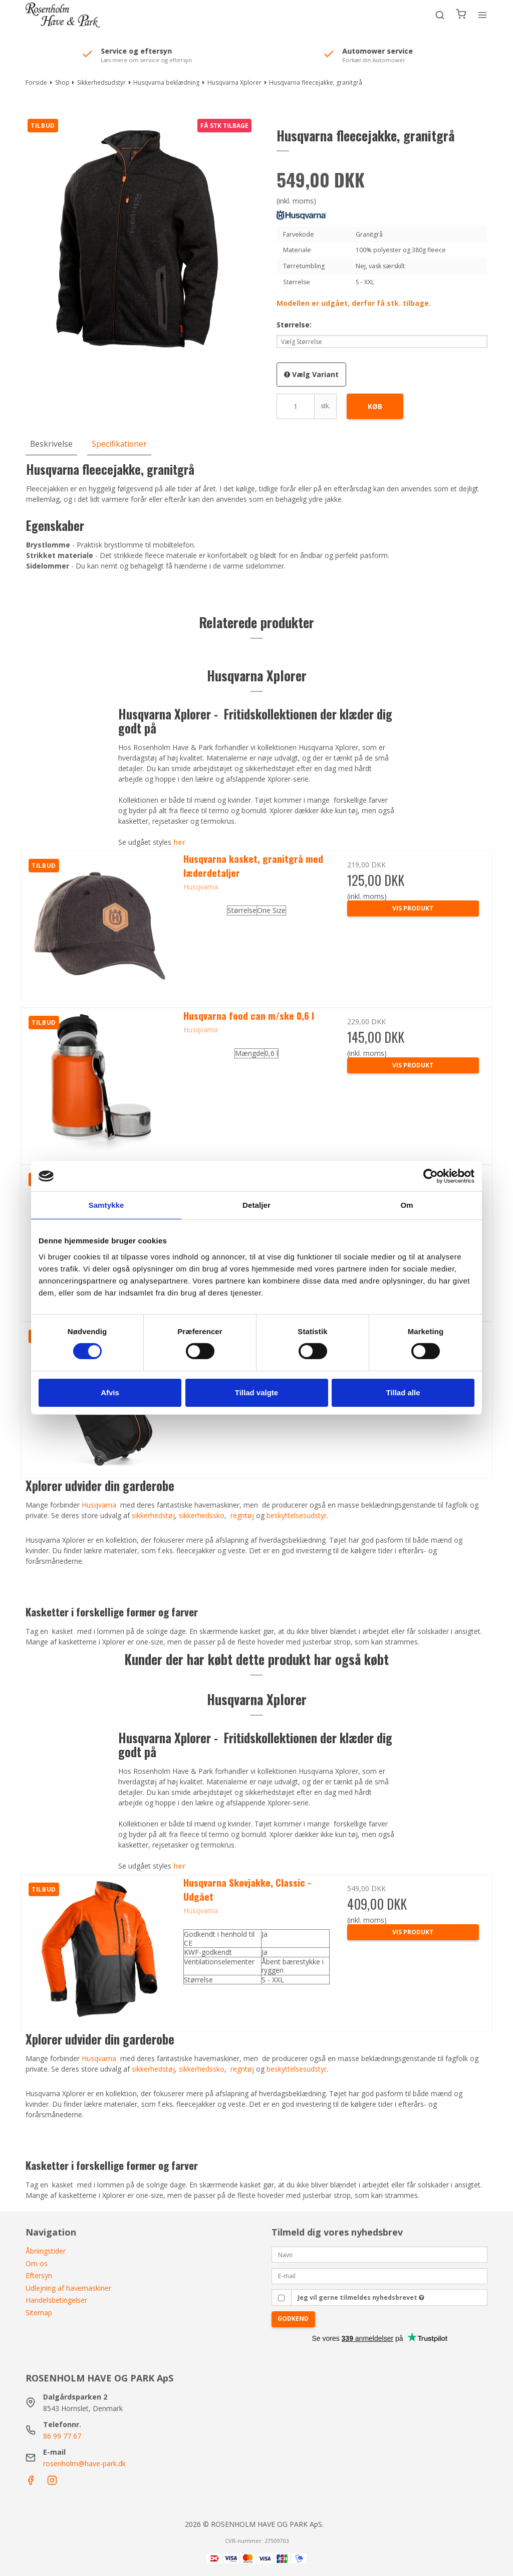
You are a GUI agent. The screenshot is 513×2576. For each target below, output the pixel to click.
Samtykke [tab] (106, 1205)
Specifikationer (119, 443)
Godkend (293, 2318)
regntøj (242, 2069)
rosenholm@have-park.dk (84, 2463)
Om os (37, 2263)
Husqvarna (99, 2058)
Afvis (110, 1392)
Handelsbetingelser (56, 2300)
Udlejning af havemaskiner (68, 2288)
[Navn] (379, 2254)
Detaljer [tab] (256, 1205)
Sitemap (39, 2312)
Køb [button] (375, 406)
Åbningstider (46, 2251)
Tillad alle (403, 1392)
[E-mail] (379, 2275)
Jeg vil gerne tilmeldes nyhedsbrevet (361, 2297)
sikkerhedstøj (153, 2069)
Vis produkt (413, 1932)
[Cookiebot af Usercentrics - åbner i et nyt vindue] (430, 1176)
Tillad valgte (256, 1392)
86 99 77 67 (62, 2436)
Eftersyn (39, 2275)
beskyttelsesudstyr (297, 2069)
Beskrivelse (51, 443)
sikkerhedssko (201, 2069)
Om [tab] (406, 1205)
